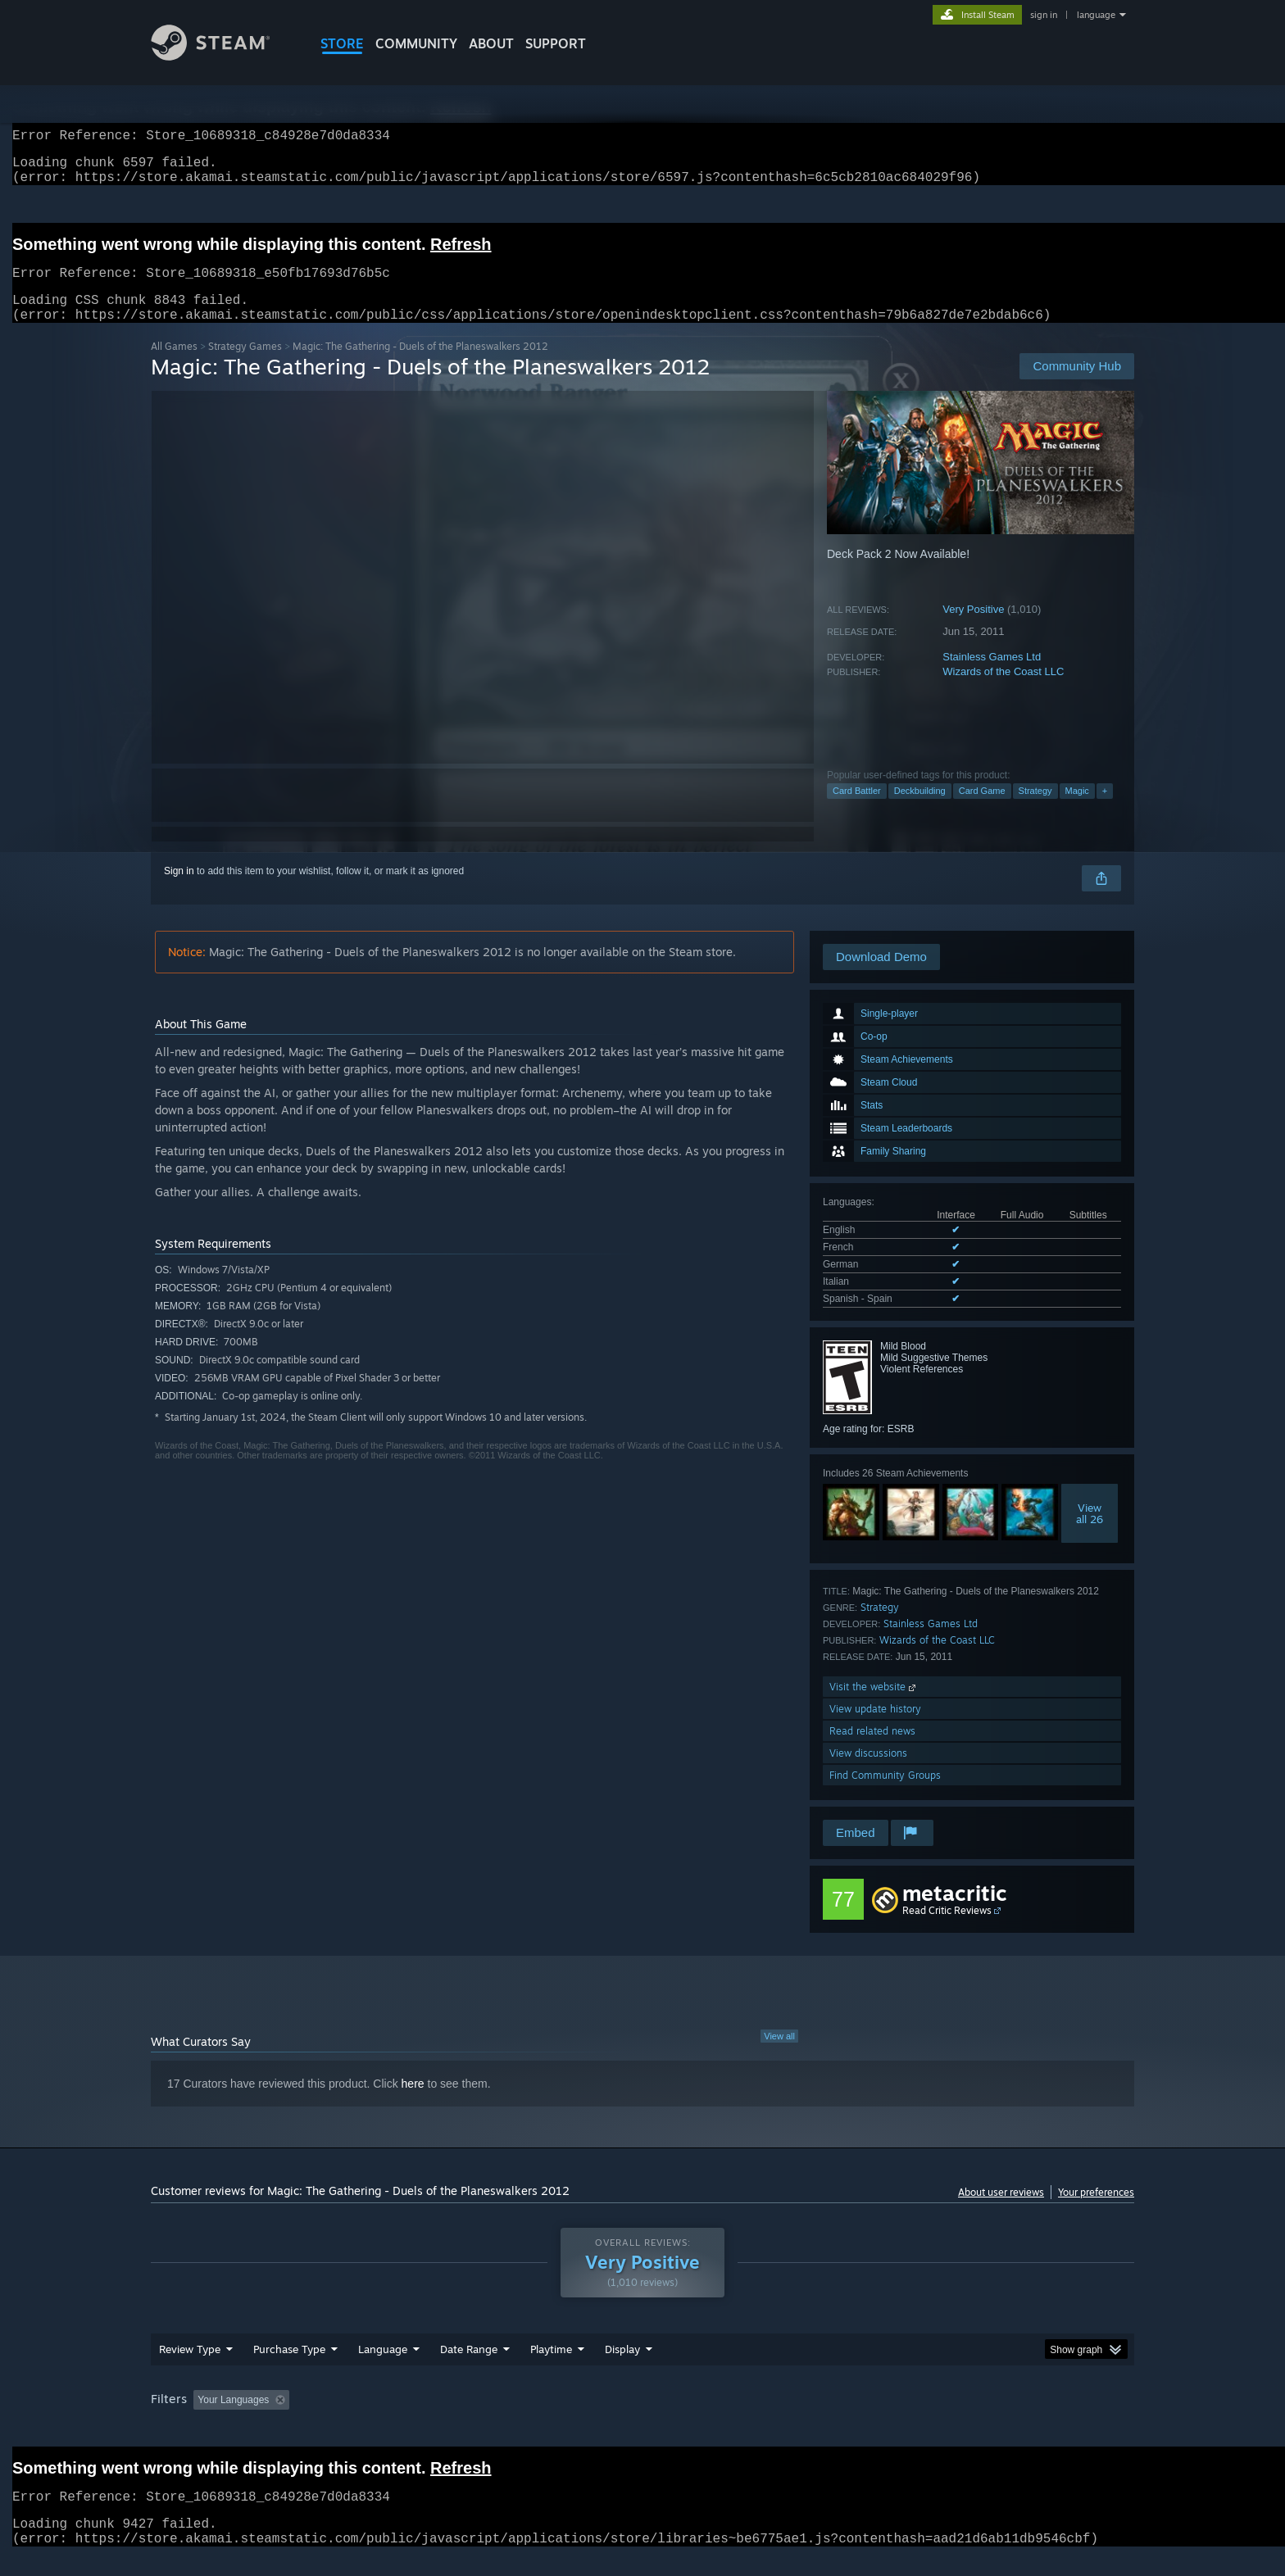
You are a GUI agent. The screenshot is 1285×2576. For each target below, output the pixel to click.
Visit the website (874, 1706)
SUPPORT (555, 43)
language (1096, 14)
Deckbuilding (920, 810)
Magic (1077, 810)
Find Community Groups (885, 1795)
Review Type (189, 2368)
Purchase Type (289, 2368)
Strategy (1035, 810)
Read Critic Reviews (947, 1930)
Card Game (982, 810)
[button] (205, 2419)
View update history (875, 1728)
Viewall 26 (1089, 1533)
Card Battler (857, 810)
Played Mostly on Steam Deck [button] (643, 2419)
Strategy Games (245, 366)
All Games (174, 366)
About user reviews (1001, 2212)
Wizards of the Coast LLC (1003, 691)
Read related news (872, 1750)
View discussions (868, 1772)
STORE (342, 43)
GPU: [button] (920, 2419)
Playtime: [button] (526, 2419)
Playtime (551, 2368)
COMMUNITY (416, 43)
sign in (1043, 14)
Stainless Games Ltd (991, 676)
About (491, 43)
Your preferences (1096, 2212)
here (413, 2103)
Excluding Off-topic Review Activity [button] (399, 2419)
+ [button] (1104, 810)
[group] (642, 2421)
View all (779, 2056)
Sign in (179, 890)
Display (622, 2368)
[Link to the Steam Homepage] (223, 56)
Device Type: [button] (991, 2419)
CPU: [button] (865, 2419)
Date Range (468, 2368)
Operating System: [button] (780, 2419)
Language (382, 2368)
